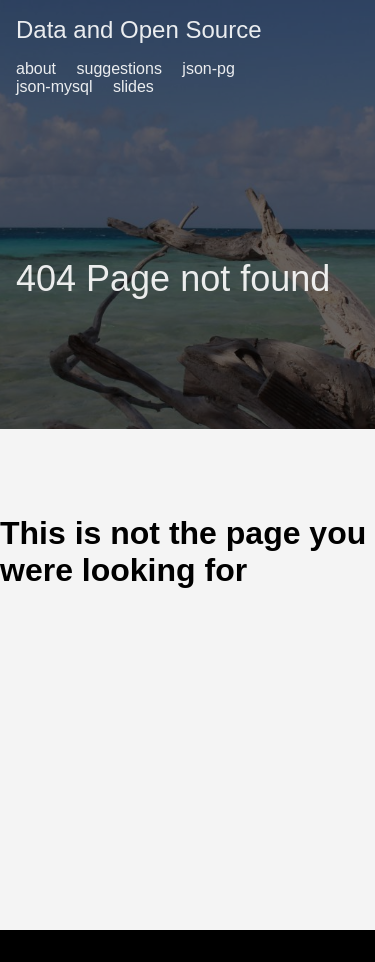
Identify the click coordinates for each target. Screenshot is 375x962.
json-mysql (54, 86)
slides (133, 86)
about (36, 68)
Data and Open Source (139, 29)
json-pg (208, 68)
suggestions (119, 68)
